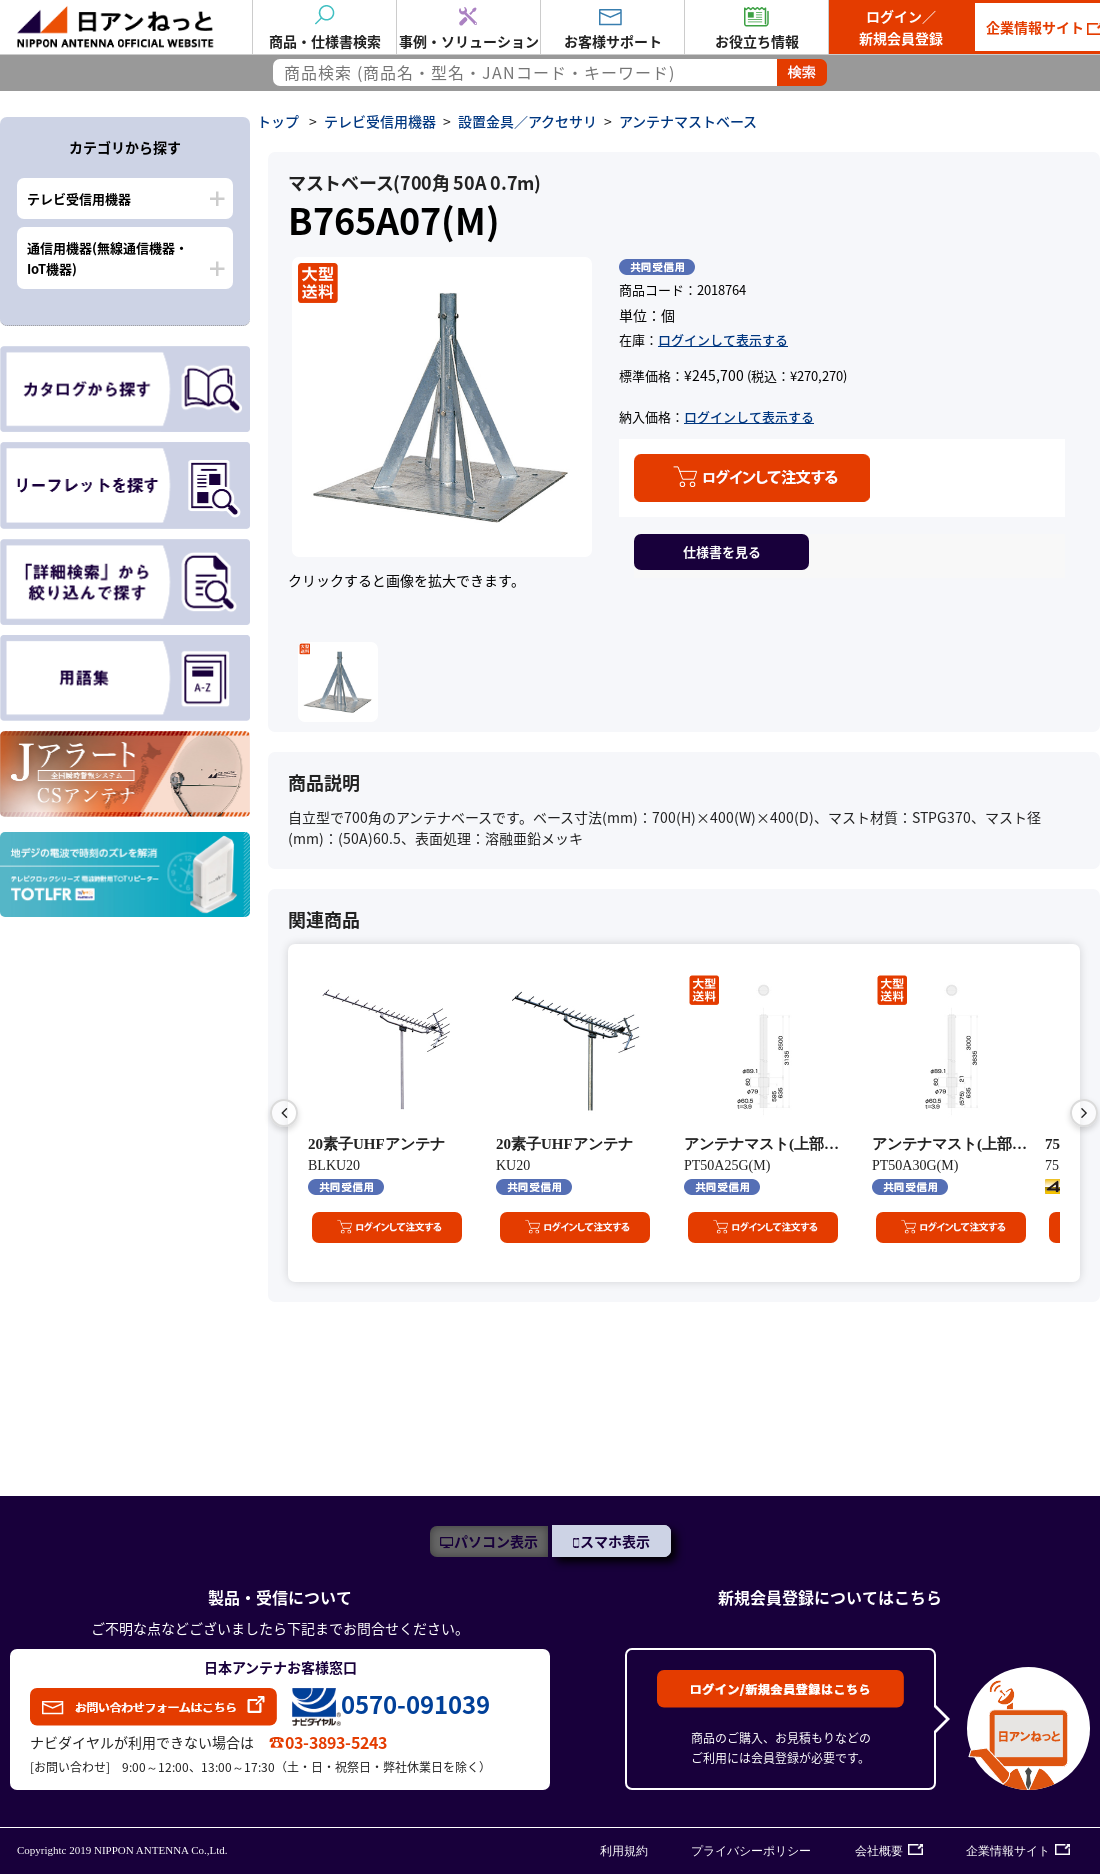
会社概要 (879, 1851)
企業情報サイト (1008, 1851)
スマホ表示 (615, 1541)
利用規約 (624, 1851)
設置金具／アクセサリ (527, 121)
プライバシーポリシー (751, 1851)
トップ (278, 121)
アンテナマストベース (688, 121)
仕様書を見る (722, 551)
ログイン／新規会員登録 (901, 27)
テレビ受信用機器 (79, 198)
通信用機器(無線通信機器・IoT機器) (107, 258)
